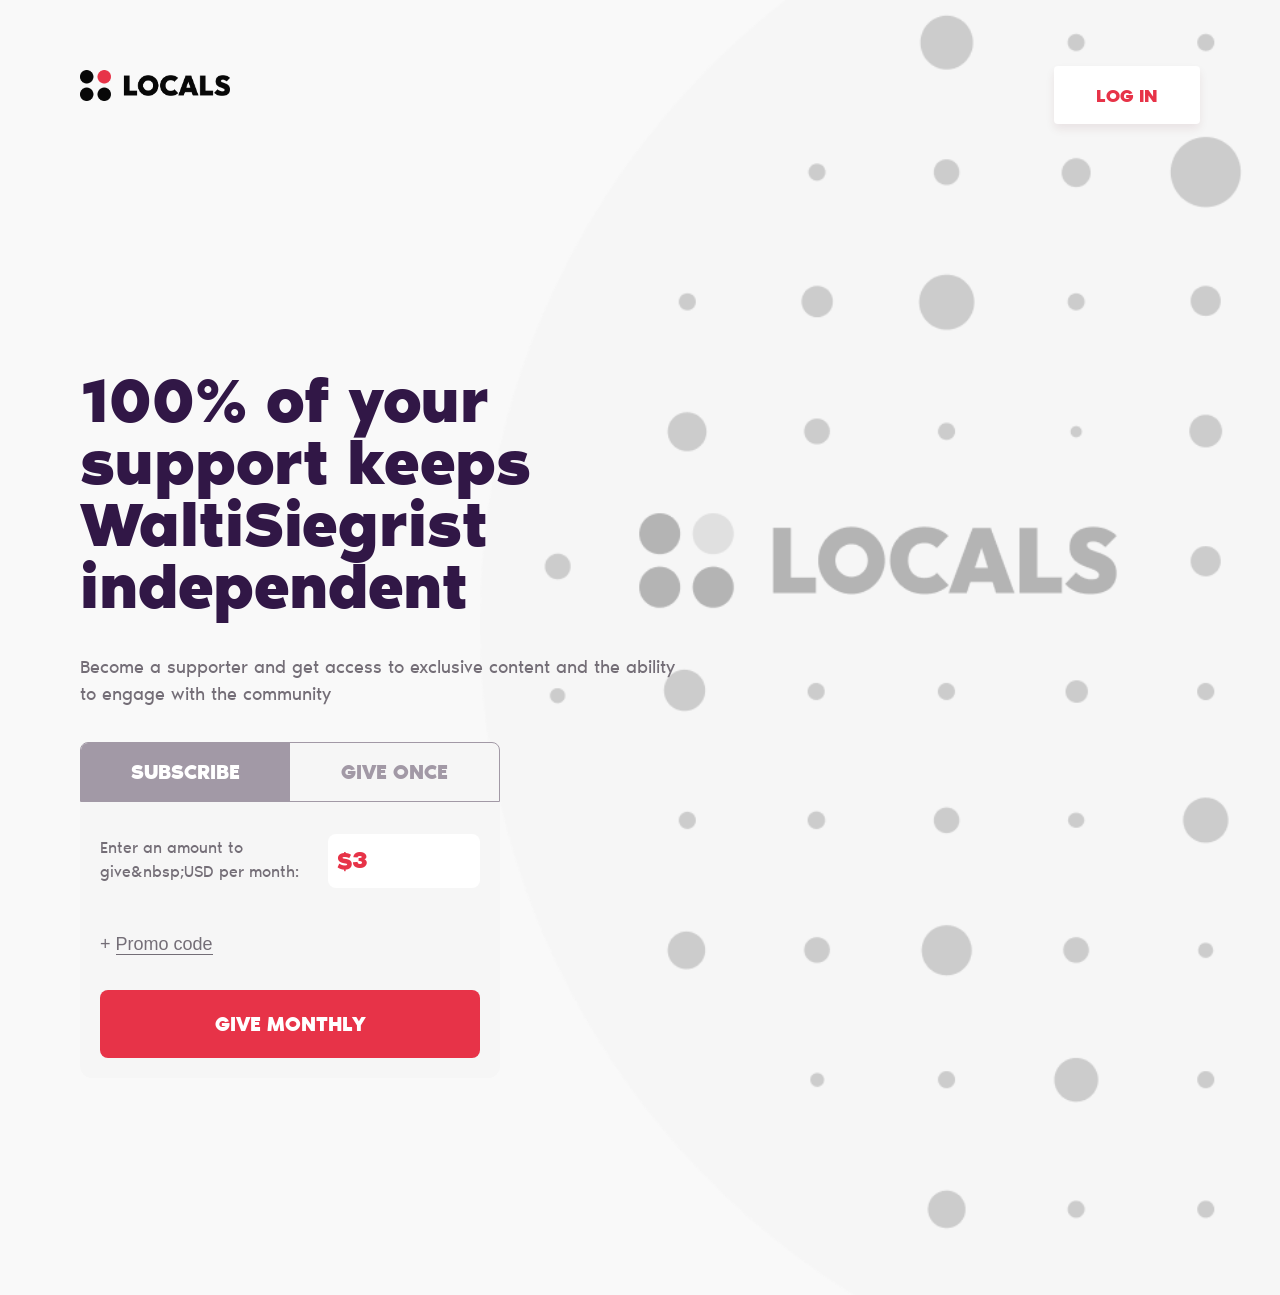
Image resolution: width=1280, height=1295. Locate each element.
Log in (1127, 98)
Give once (394, 774)
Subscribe (185, 774)
